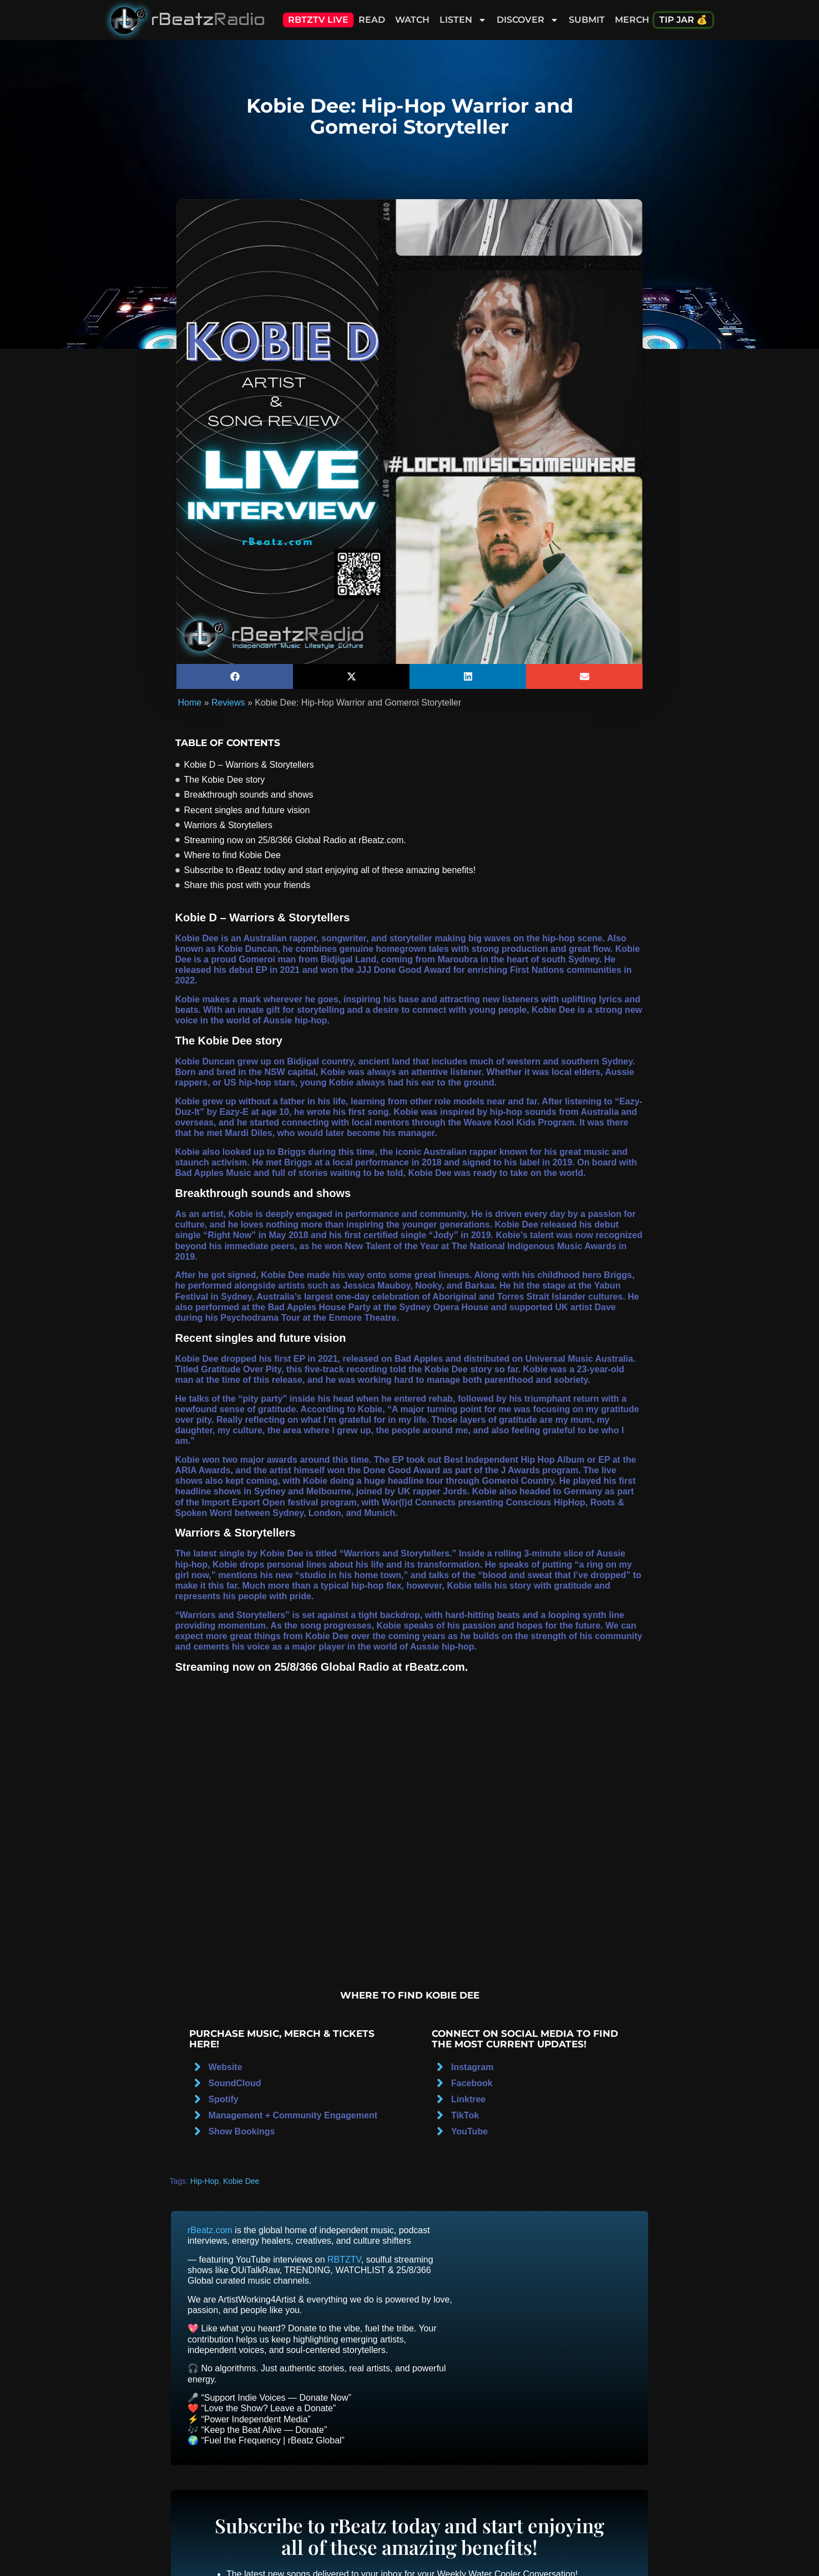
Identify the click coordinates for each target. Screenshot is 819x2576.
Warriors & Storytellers (228, 825)
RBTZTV (344, 2259)
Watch (412, 19)
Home (190, 702)
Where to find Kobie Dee (232, 855)
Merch (632, 19)
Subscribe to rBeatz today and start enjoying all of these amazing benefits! (330, 870)
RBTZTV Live (318, 19)
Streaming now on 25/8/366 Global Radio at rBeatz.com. (295, 840)
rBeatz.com (210, 2230)
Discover (528, 20)
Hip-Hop (204, 2181)
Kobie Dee (241, 2181)
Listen (463, 20)
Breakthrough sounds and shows (249, 794)
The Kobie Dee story (224, 779)
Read (371, 19)
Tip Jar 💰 (683, 19)
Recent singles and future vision (247, 810)
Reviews (228, 702)
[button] (234, 676)
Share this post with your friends (247, 885)
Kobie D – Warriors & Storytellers (249, 764)
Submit (587, 19)
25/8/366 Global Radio (331, 1667)
